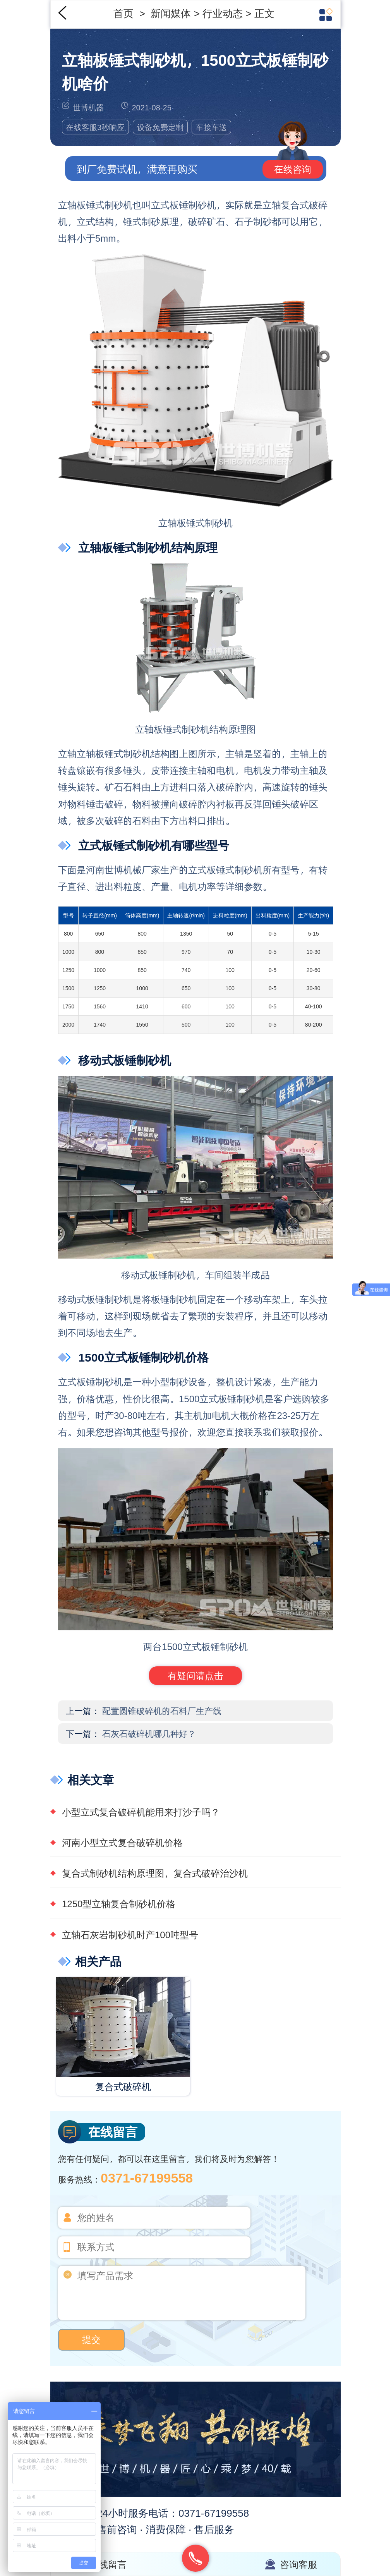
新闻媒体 (172, 13)
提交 (91, 2339)
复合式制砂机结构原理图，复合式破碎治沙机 (155, 1873)
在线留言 (108, 2564)
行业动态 (222, 13)
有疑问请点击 (195, 1675)
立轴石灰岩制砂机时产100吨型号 (130, 1934)
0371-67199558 (147, 2177)
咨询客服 (298, 2564)
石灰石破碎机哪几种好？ (149, 1733)
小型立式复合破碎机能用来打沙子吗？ (141, 1811)
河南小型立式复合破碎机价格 (122, 1842)
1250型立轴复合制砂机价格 (118, 1903)
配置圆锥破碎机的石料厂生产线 (161, 1710)
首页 (124, 13)
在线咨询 (292, 169)
